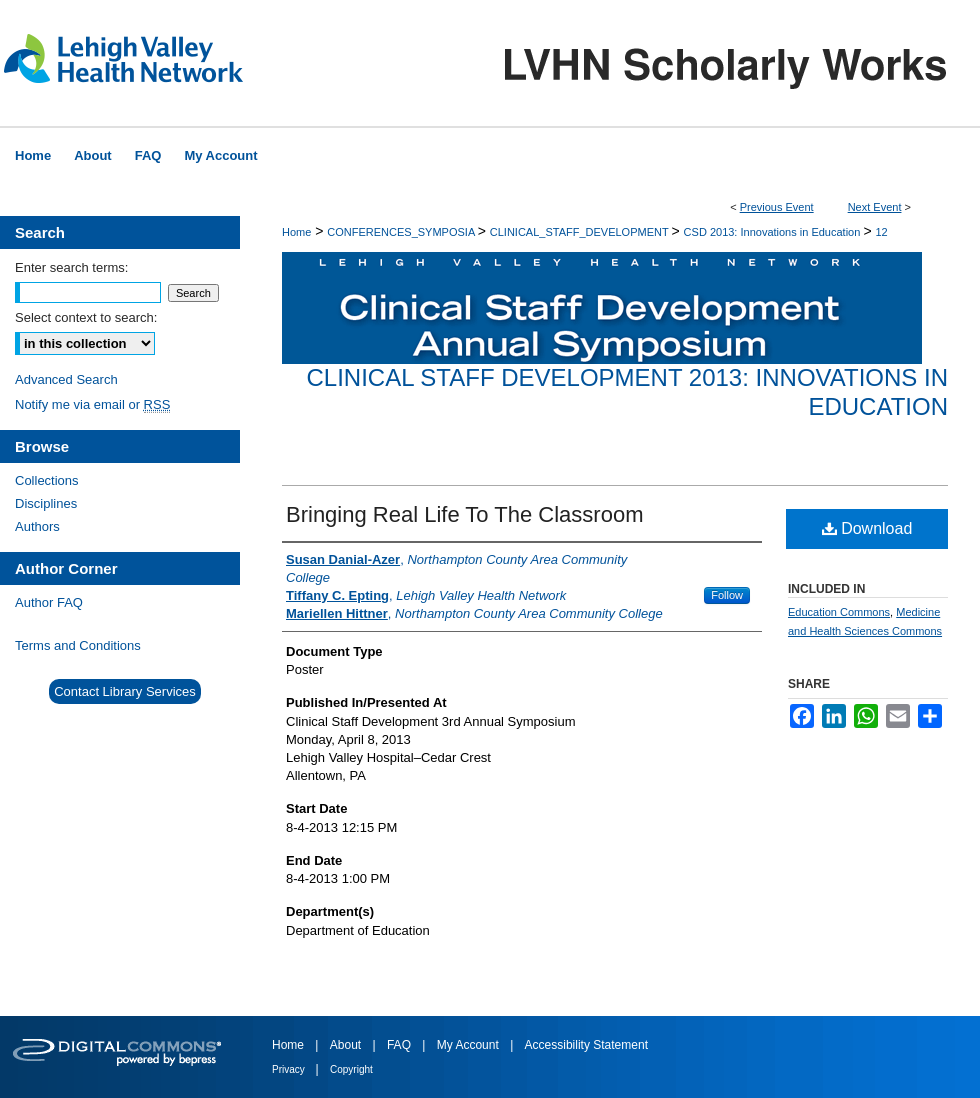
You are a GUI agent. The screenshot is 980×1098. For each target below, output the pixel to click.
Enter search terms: (71, 267)
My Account (469, 1045)
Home (296, 232)
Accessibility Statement (586, 1045)
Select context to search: (86, 317)
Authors (37, 526)
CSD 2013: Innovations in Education (774, 232)
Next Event (875, 207)
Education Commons (839, 612)
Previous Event (777, 207)
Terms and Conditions (78, 645)
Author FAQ (49, 602)
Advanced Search (66, 379)
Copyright (351, 1069)
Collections (47, 480)
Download (867, 528)
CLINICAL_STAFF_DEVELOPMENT (581, 232)
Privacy (290, 1069)
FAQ (400, 1045)
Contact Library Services (125, 691)
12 (881, 232)
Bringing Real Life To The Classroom (464, 514)
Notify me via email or (92, 404)
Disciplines (46, 503)
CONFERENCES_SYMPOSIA (402, 232)
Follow (727, 595)
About (347, 1045)
